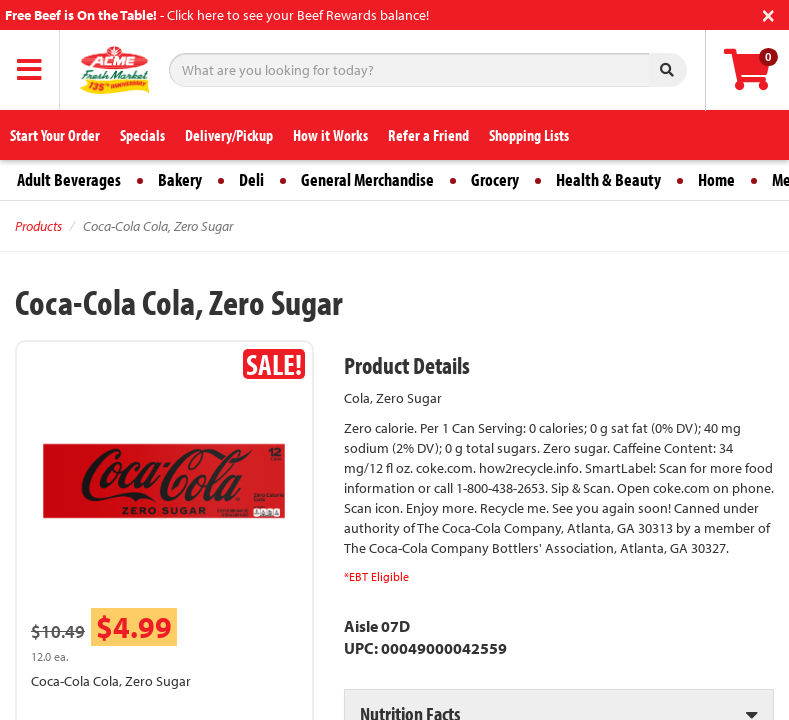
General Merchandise (367, 179)
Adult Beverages (69, 179)
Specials (142, 135)
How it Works (330, 135)
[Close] (768, 13)
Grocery (495, 179)
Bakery (180, 179)
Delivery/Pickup (229, 135)
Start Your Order (55, 135)
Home (716, 179)
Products (38, 226)
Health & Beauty (608, 179)
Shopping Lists (529, 135)
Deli (251, 179)
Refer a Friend (428, 135)
